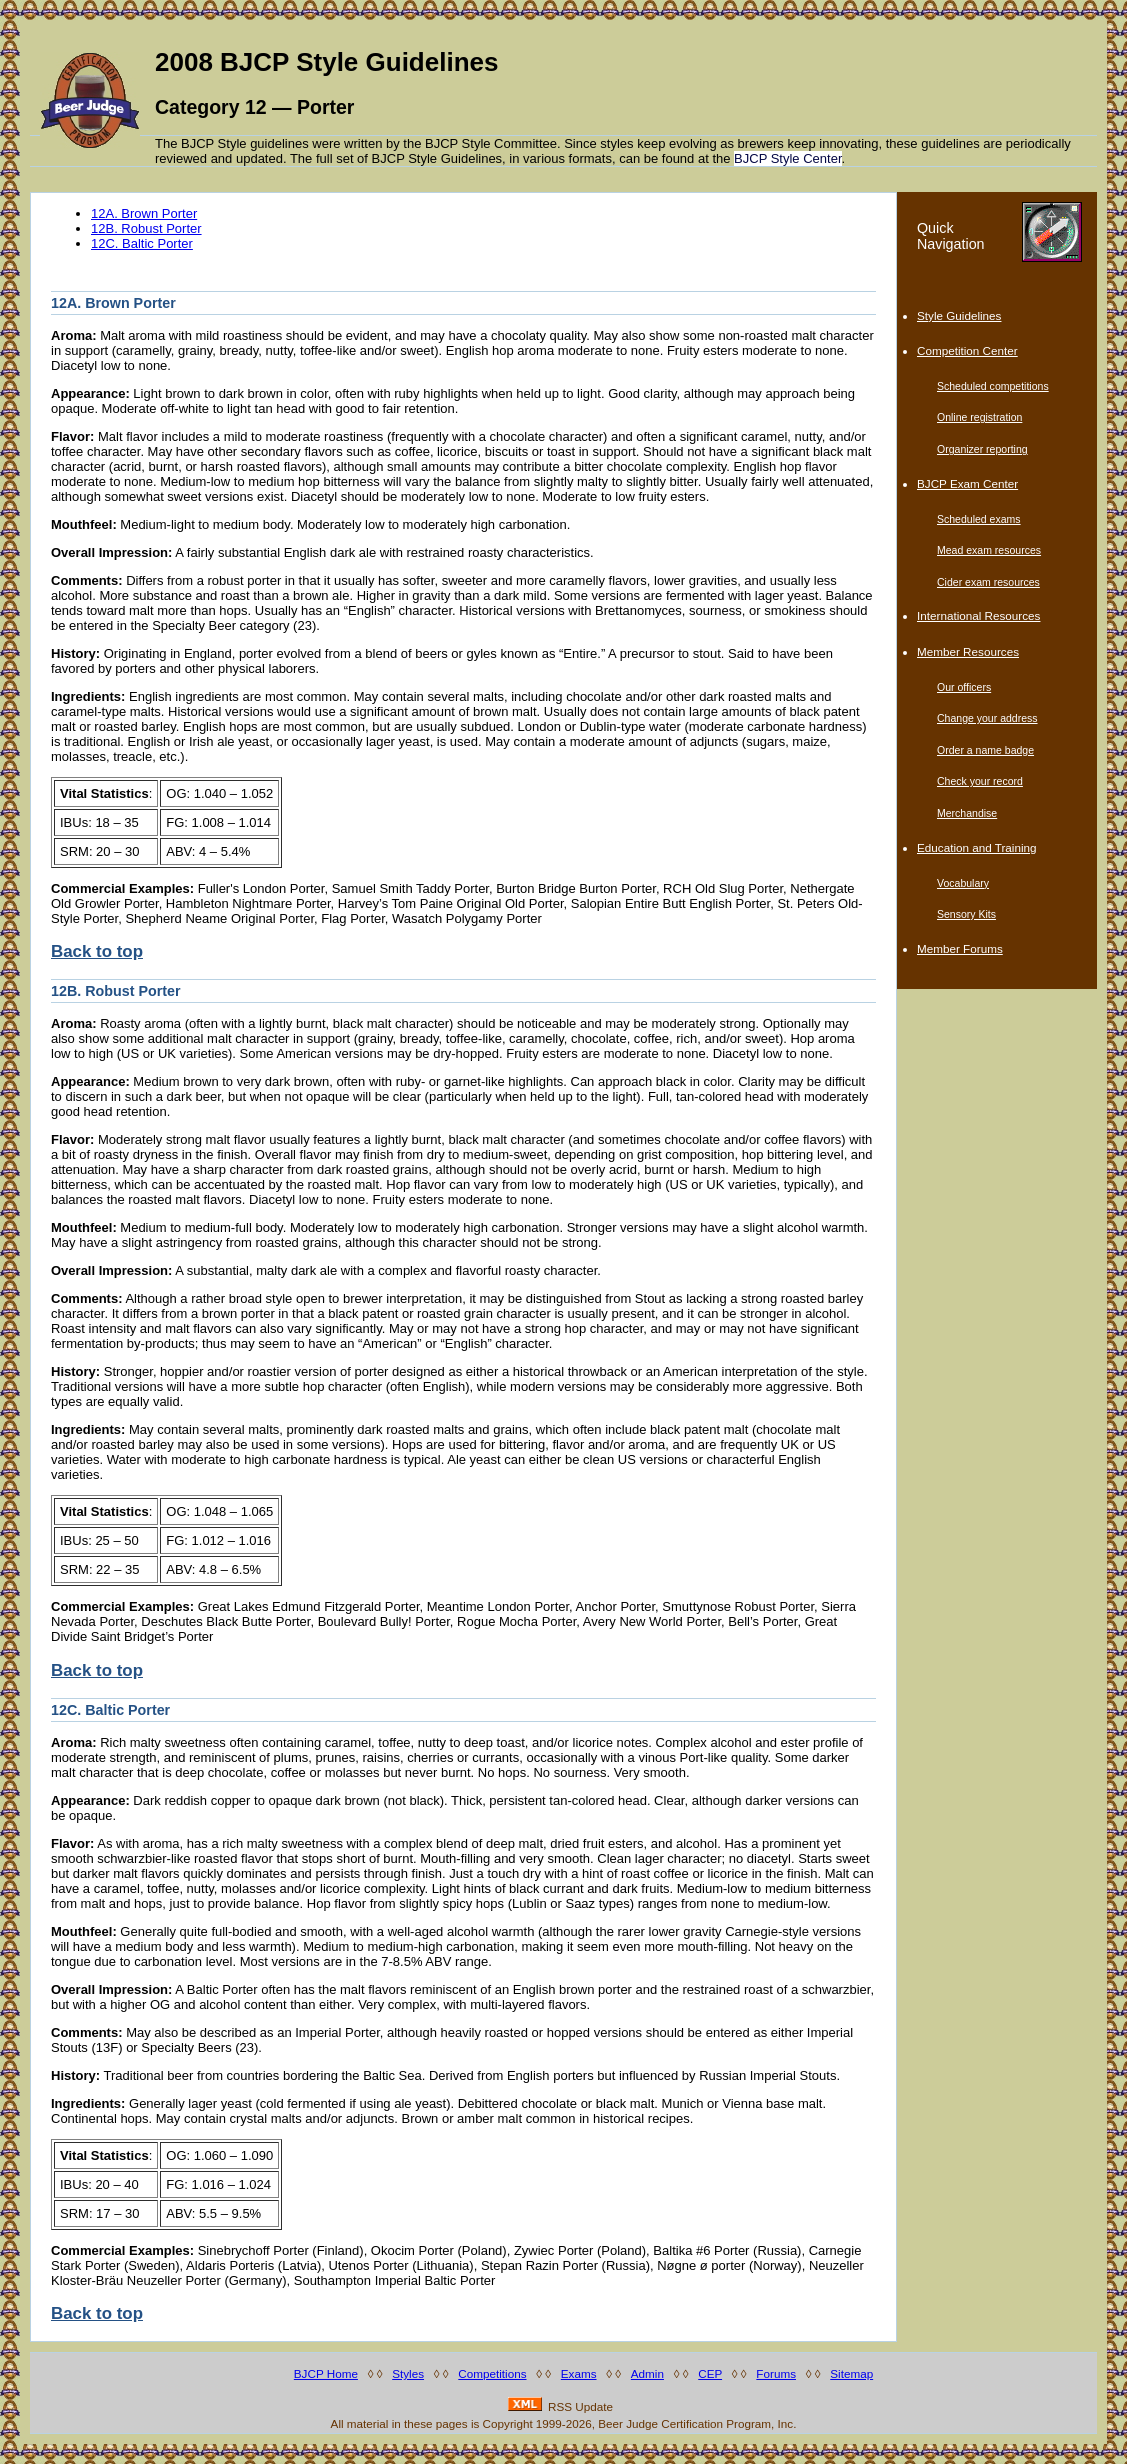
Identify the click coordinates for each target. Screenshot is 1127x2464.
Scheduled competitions (993, 386)
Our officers (964, 687)
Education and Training (977, 847)
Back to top (97, 951)
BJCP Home (326, 2373)
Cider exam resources (988, 582)
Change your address (987, 718)
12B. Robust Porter (146, 228)
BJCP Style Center (787, 158)
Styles (408, 2373)
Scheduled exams (979, 519)
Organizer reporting (982, 449)
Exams (579, 2373)
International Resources (978, 615)
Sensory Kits (966, 914)
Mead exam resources (989, 550)
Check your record (980, 781)
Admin (647, 2373)
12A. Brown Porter (144, 213)
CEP (710, 2373)
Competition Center (967, 350)
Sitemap (851, 2373)
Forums (776, 2373)
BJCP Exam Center (967, 483)
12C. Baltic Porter (142, 243)
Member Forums (960, 948)
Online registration (979, 417)
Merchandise (967, 813)
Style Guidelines (959, 315)
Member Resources (968, 651)
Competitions (492, 2373)
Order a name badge (985, 750)
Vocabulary (963, 883)
